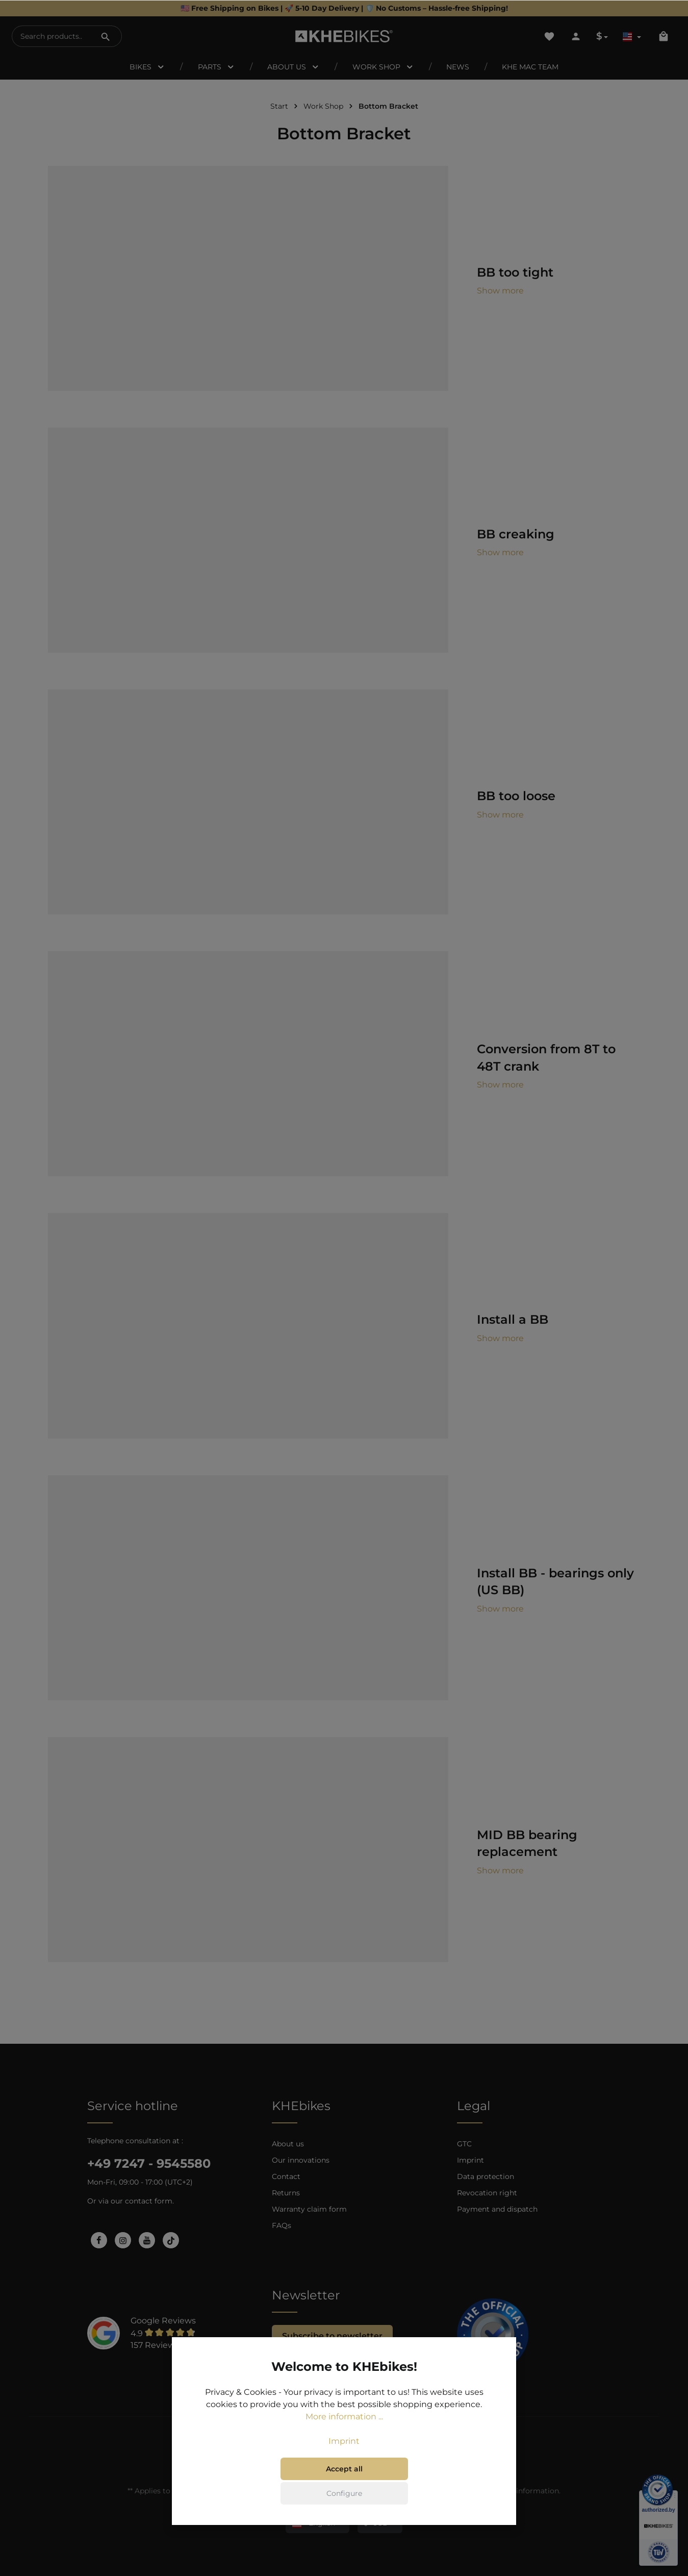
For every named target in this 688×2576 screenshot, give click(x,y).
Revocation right (487, 2192)
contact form (148, 2201)
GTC (464, 2143)
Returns (286, 2192)
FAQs (281, 2225)
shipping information (521, 2490)
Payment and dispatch (497, 2209)
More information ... (344, 2416)
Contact (286, 2176)
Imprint (470, 2160)
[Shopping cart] (663, 36)
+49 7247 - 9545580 (149, 2163)
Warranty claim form (309, 2209)
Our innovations (300, 2160)
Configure (344, 2493)
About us (288, 2143)
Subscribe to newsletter (332, 2336)
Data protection (485, 2176)
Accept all (344, 2468)
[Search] (105, 36)
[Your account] (576, 36)
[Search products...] (51, 36)
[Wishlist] (549, 36)
